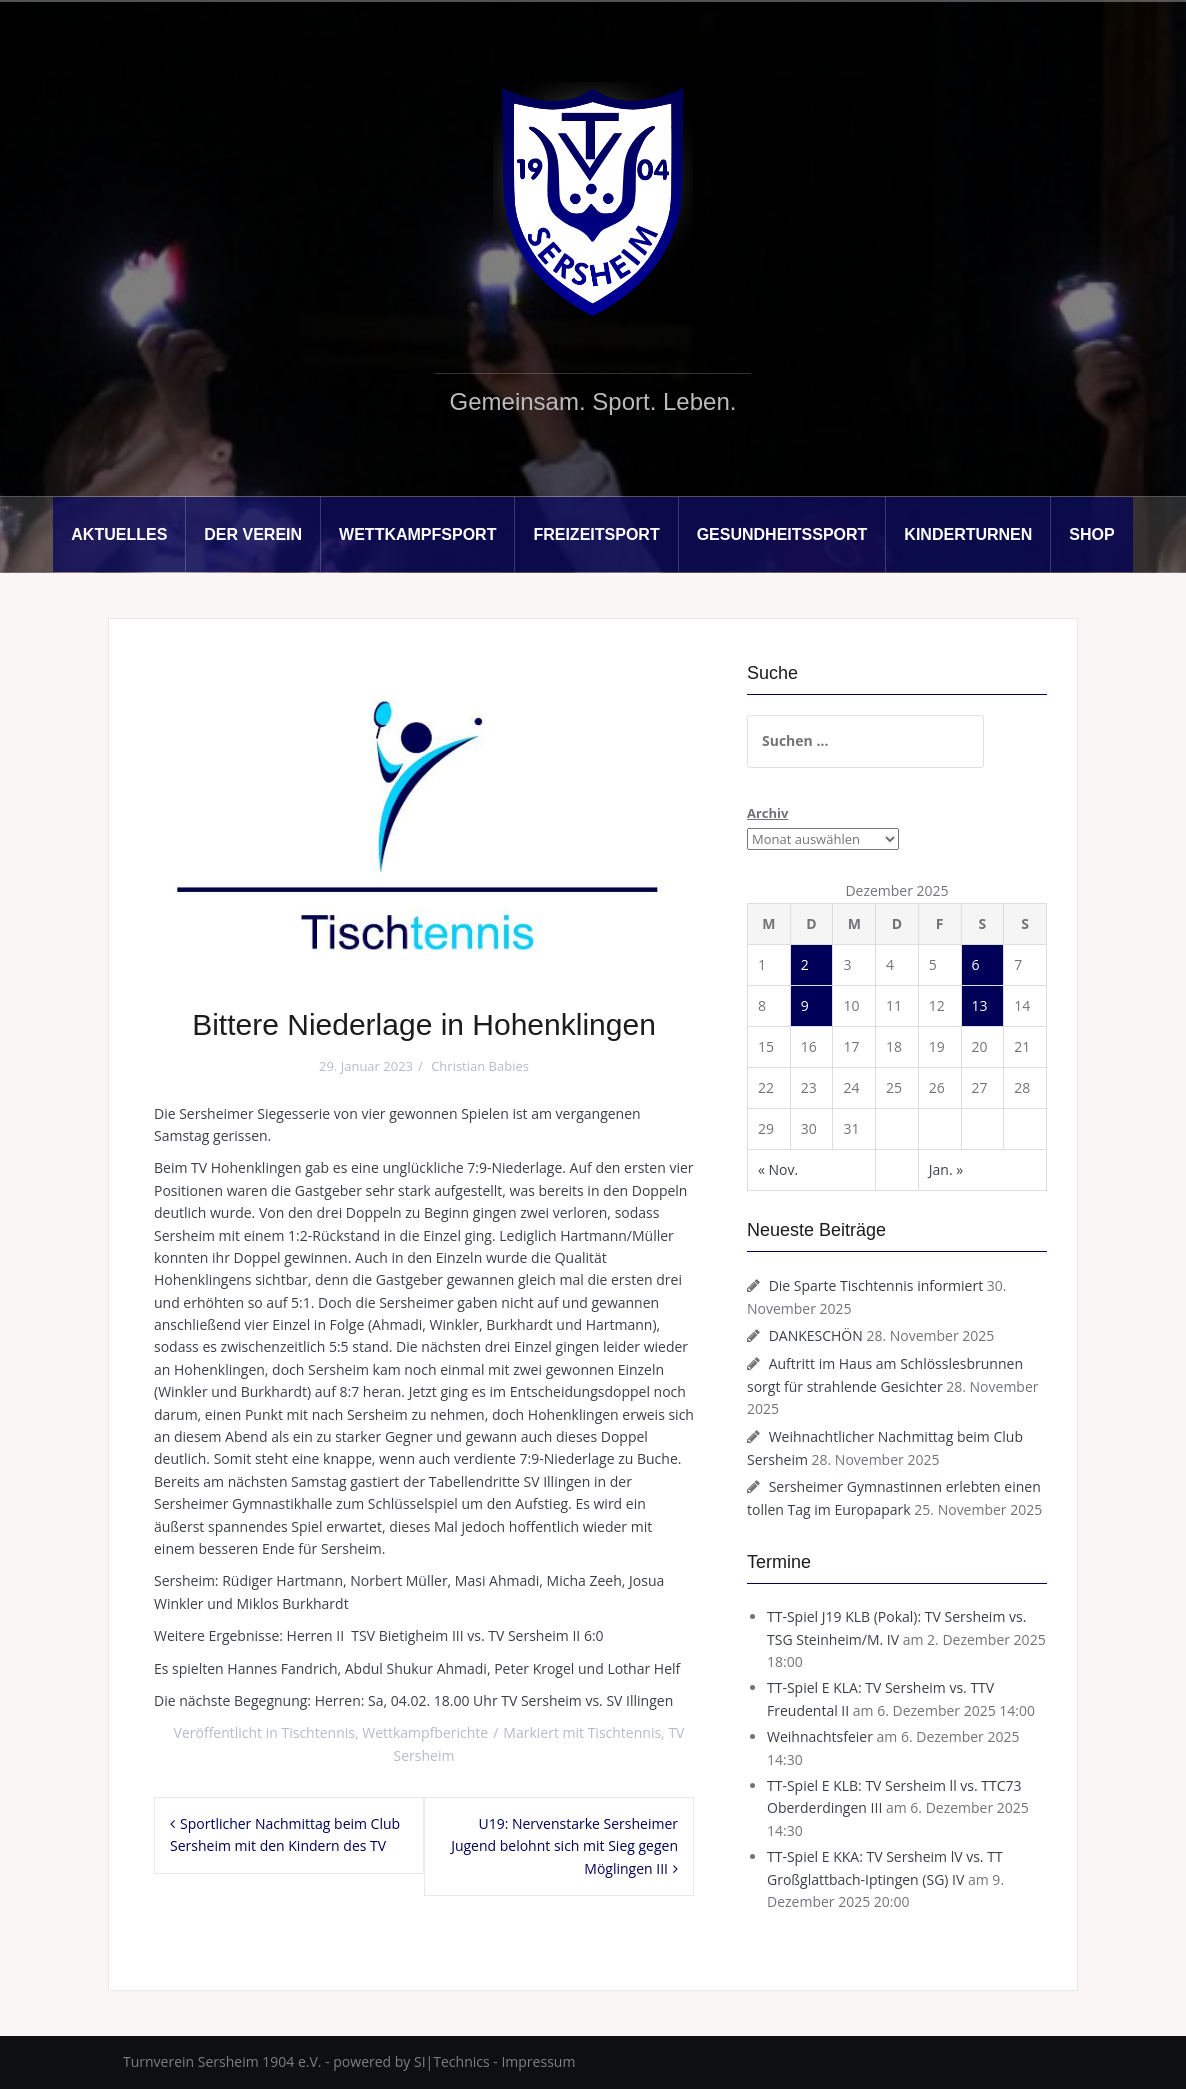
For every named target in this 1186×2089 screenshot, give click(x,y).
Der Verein (253, 534)
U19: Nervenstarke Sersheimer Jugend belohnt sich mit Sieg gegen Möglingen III (564, 1846)
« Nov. (778, 1169)
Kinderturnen (968, 534)
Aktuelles (119, 534)
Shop (1091, 534)
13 (980, 1005)
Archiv (767, 813)
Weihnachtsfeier (820, 1736)
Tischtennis (318, 1732)
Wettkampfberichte (425, 1732)
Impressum (538, 2061)
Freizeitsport (596, 534)
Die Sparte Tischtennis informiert (876, 1285)
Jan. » (946, 1169)
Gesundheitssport (782, 534)
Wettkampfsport (417, 534)
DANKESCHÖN (816, 1335)
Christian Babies (480, 1066)
